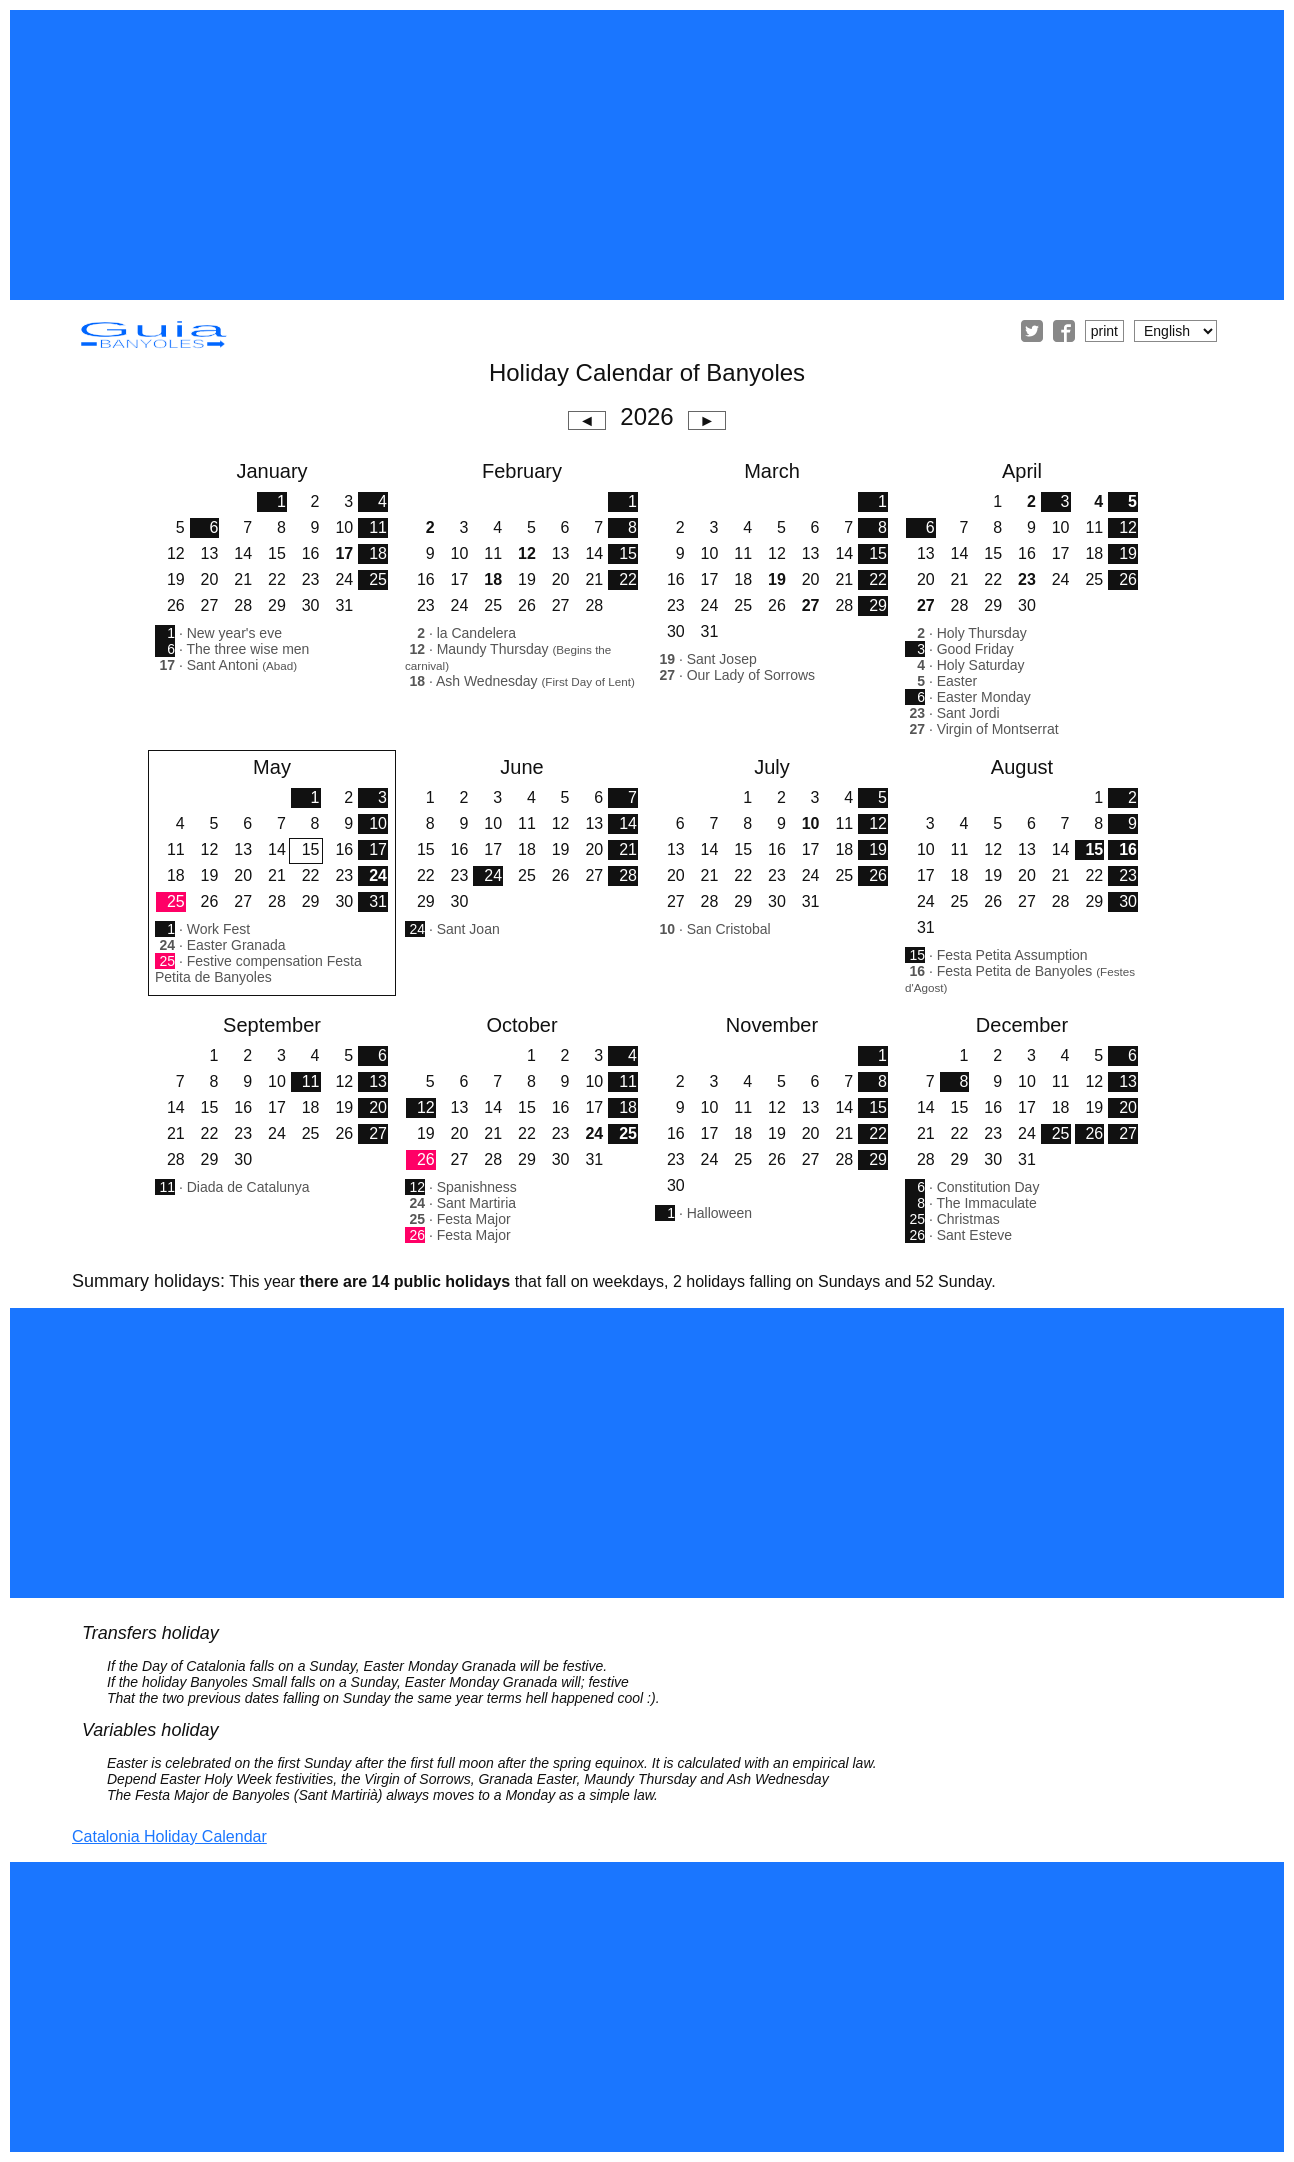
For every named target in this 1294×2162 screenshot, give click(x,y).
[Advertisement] (647, 155)
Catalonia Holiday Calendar (169, 1836)
